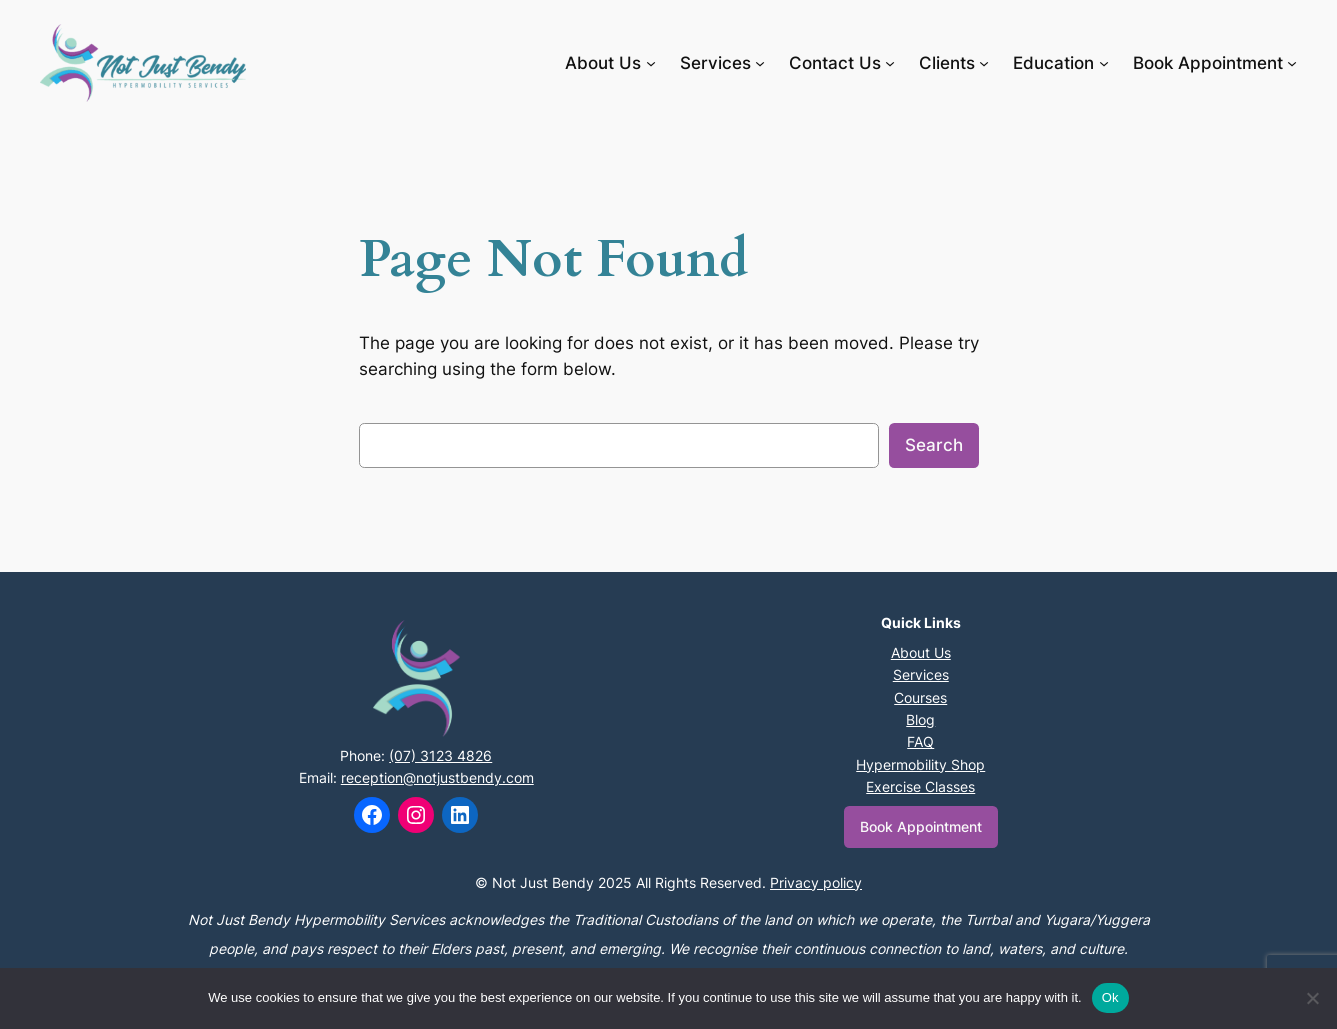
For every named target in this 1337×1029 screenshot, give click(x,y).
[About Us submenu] (651, 63)
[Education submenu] (1104, 63)
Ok (1110, 997)
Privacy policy (816, 882)
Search (934, 445)
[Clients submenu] (984, 63)
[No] (1312, 998)
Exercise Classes (920, 786)
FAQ (920, 741)
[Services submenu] (760, 63)
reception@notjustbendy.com (437, 777)
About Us (921, 652)
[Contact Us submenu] (890, 63)
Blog (920, 719)
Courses (920, 697)
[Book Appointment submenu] (1292, 63)
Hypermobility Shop (920, 764)
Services (921, 674)
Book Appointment (921, 826)
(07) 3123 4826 (440, 755)
